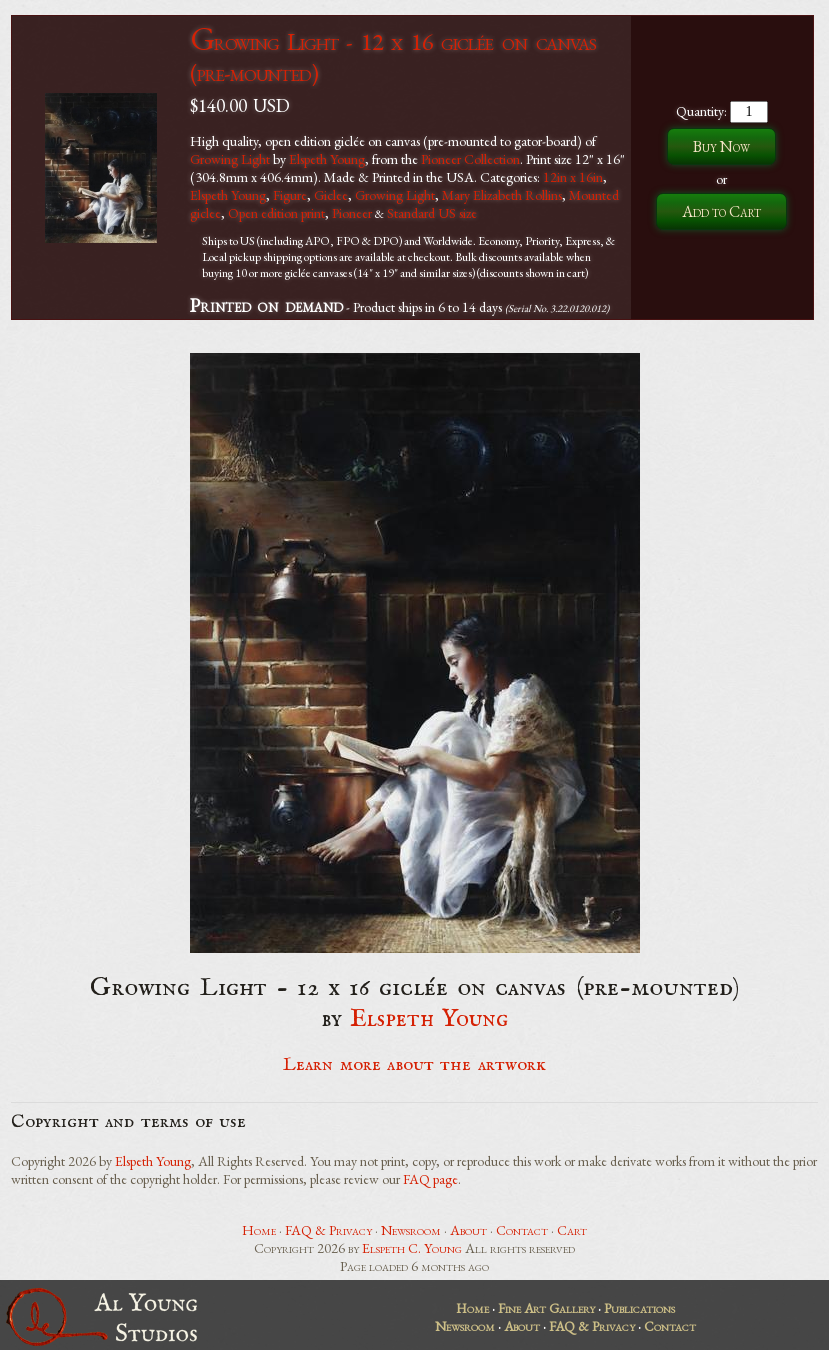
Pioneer (352, 213)
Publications (639, 1308)
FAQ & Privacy (328, 1230)
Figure (290, 195)
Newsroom (411, 1230)
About (468, 1230)
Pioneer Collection (470, 159)
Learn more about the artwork (414, 1065)
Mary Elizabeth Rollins (502, 195)
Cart (572, 1230)
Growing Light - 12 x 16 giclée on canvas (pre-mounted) (392, 57)
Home (259, 1230)
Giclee (331, 195)
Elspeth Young (327, 159)
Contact (522, 1230)
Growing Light (230, 159)
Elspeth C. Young (412, 1248)
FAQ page (430, 1179)
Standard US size (432, 213)
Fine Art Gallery (546, 1308)
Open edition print (276, 213)
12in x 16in (573, 177)
